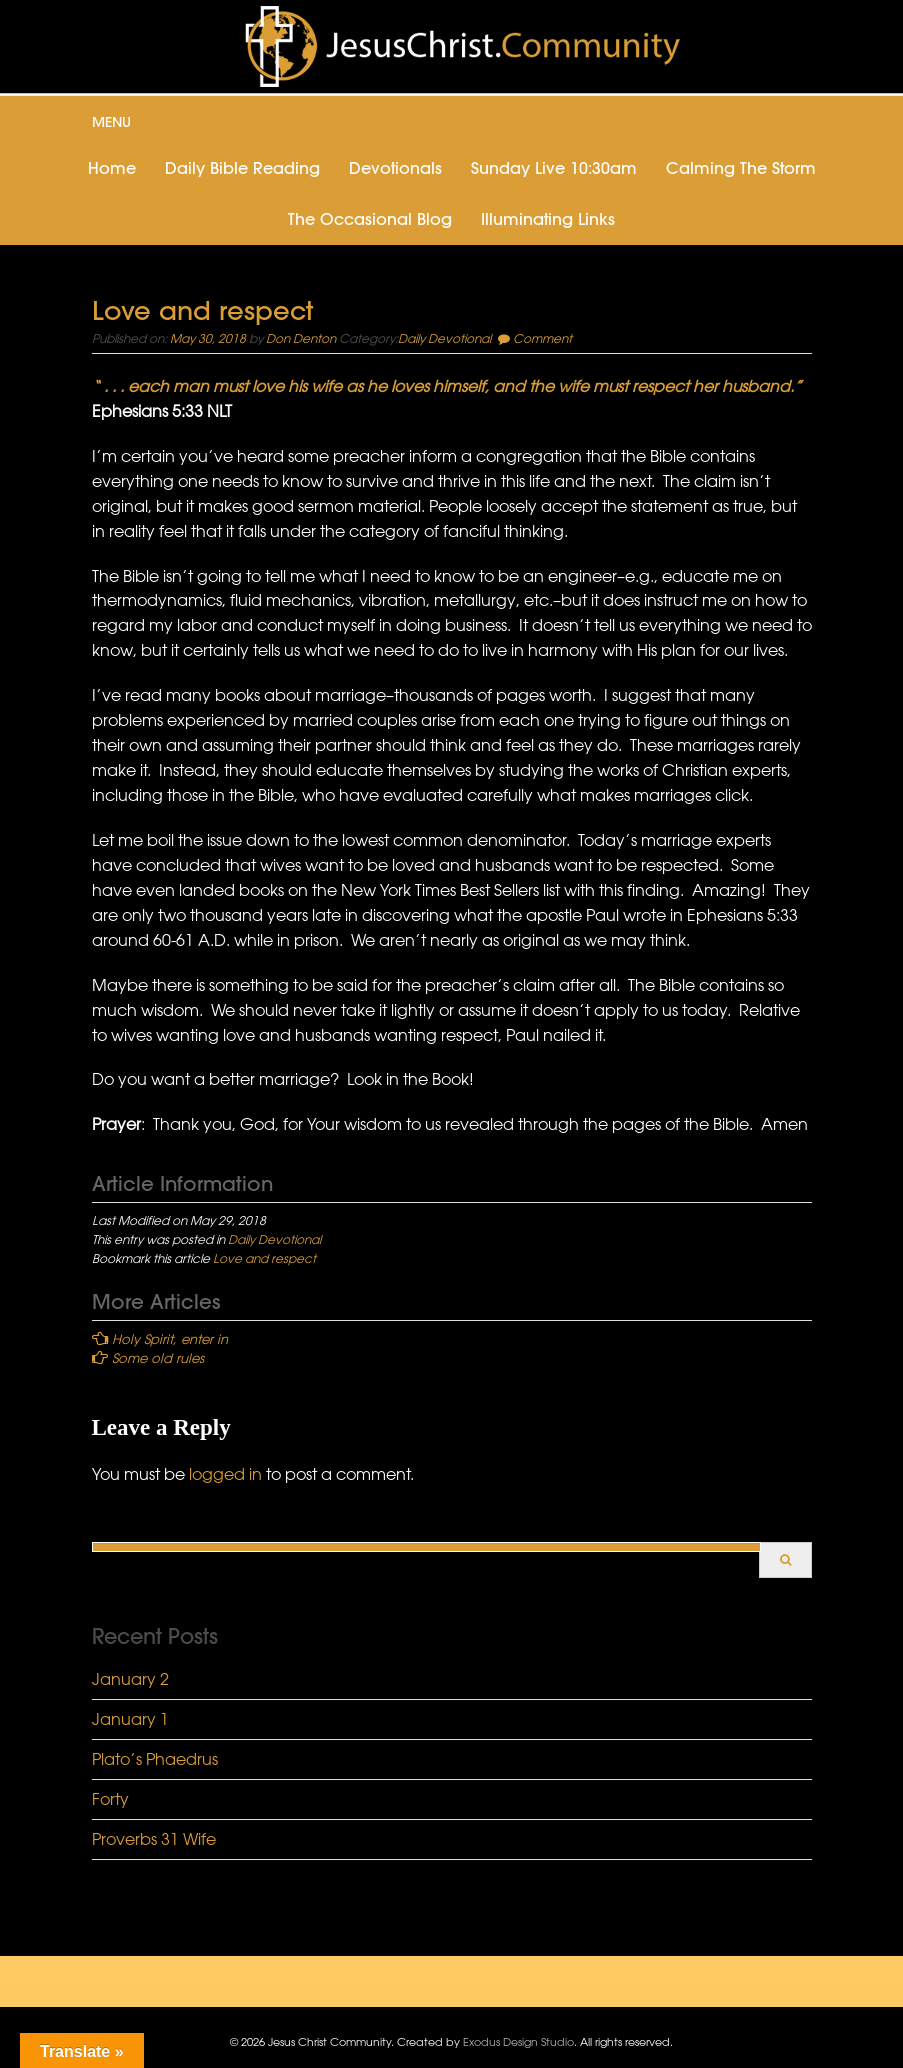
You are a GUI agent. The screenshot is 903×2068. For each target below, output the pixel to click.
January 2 (130, 1679)
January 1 (130, 1719)
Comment (542, 338)
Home (112, 168)
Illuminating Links (548, 219)
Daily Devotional (444, 338)
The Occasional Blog (370, 219)
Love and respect (264, 1258)
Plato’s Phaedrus (155, 1759)
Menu (111, 122)
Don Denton (301, 338)
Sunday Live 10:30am (554, 168)
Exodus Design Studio (518, 2041)
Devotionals (395, 168)
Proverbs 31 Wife (154, 1839)
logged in (225, 1474)
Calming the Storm (741, 168)
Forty (110, 1799)
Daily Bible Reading (242, 168)
